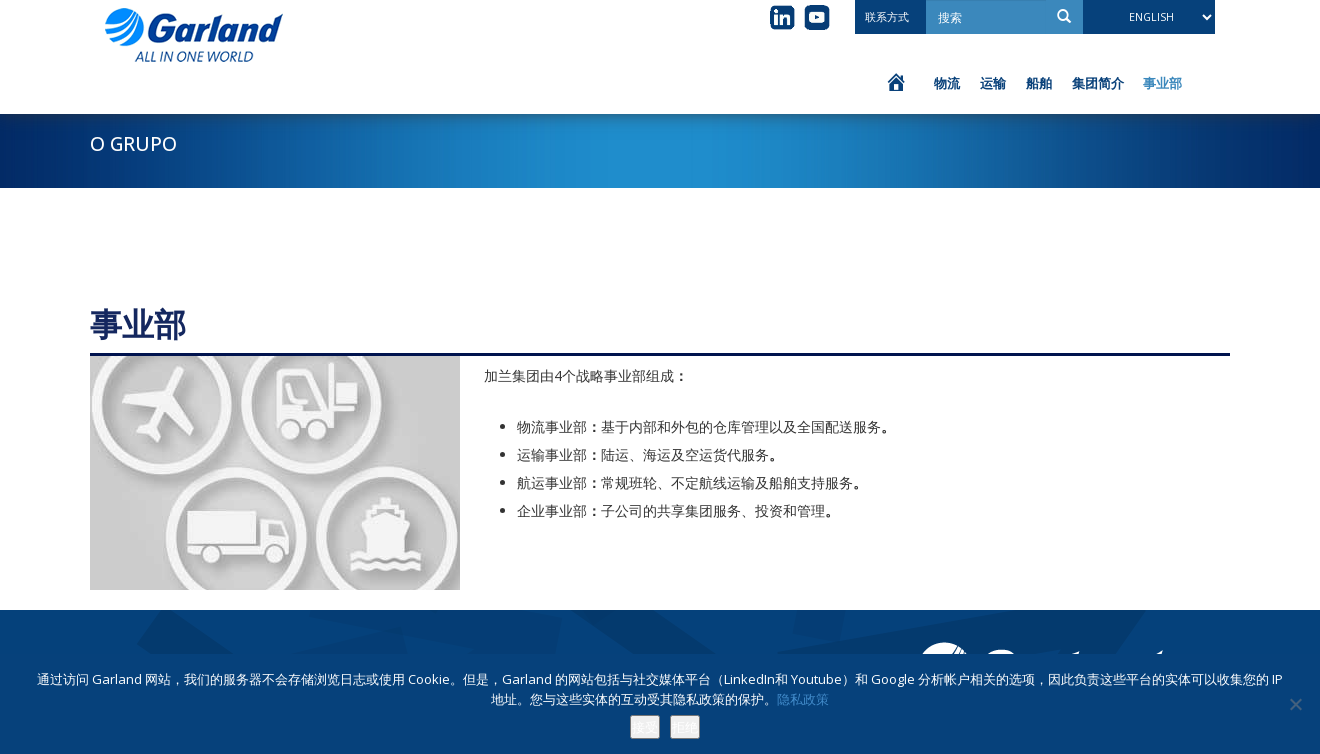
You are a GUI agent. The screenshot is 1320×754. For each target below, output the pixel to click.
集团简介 (1098, 83)
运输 (993, 83)
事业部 (1162, 83)
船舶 (1039, 83)
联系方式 (887, 17)
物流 (947, 83)
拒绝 (685, 727)
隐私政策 (803, 699)
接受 (645, 727)
